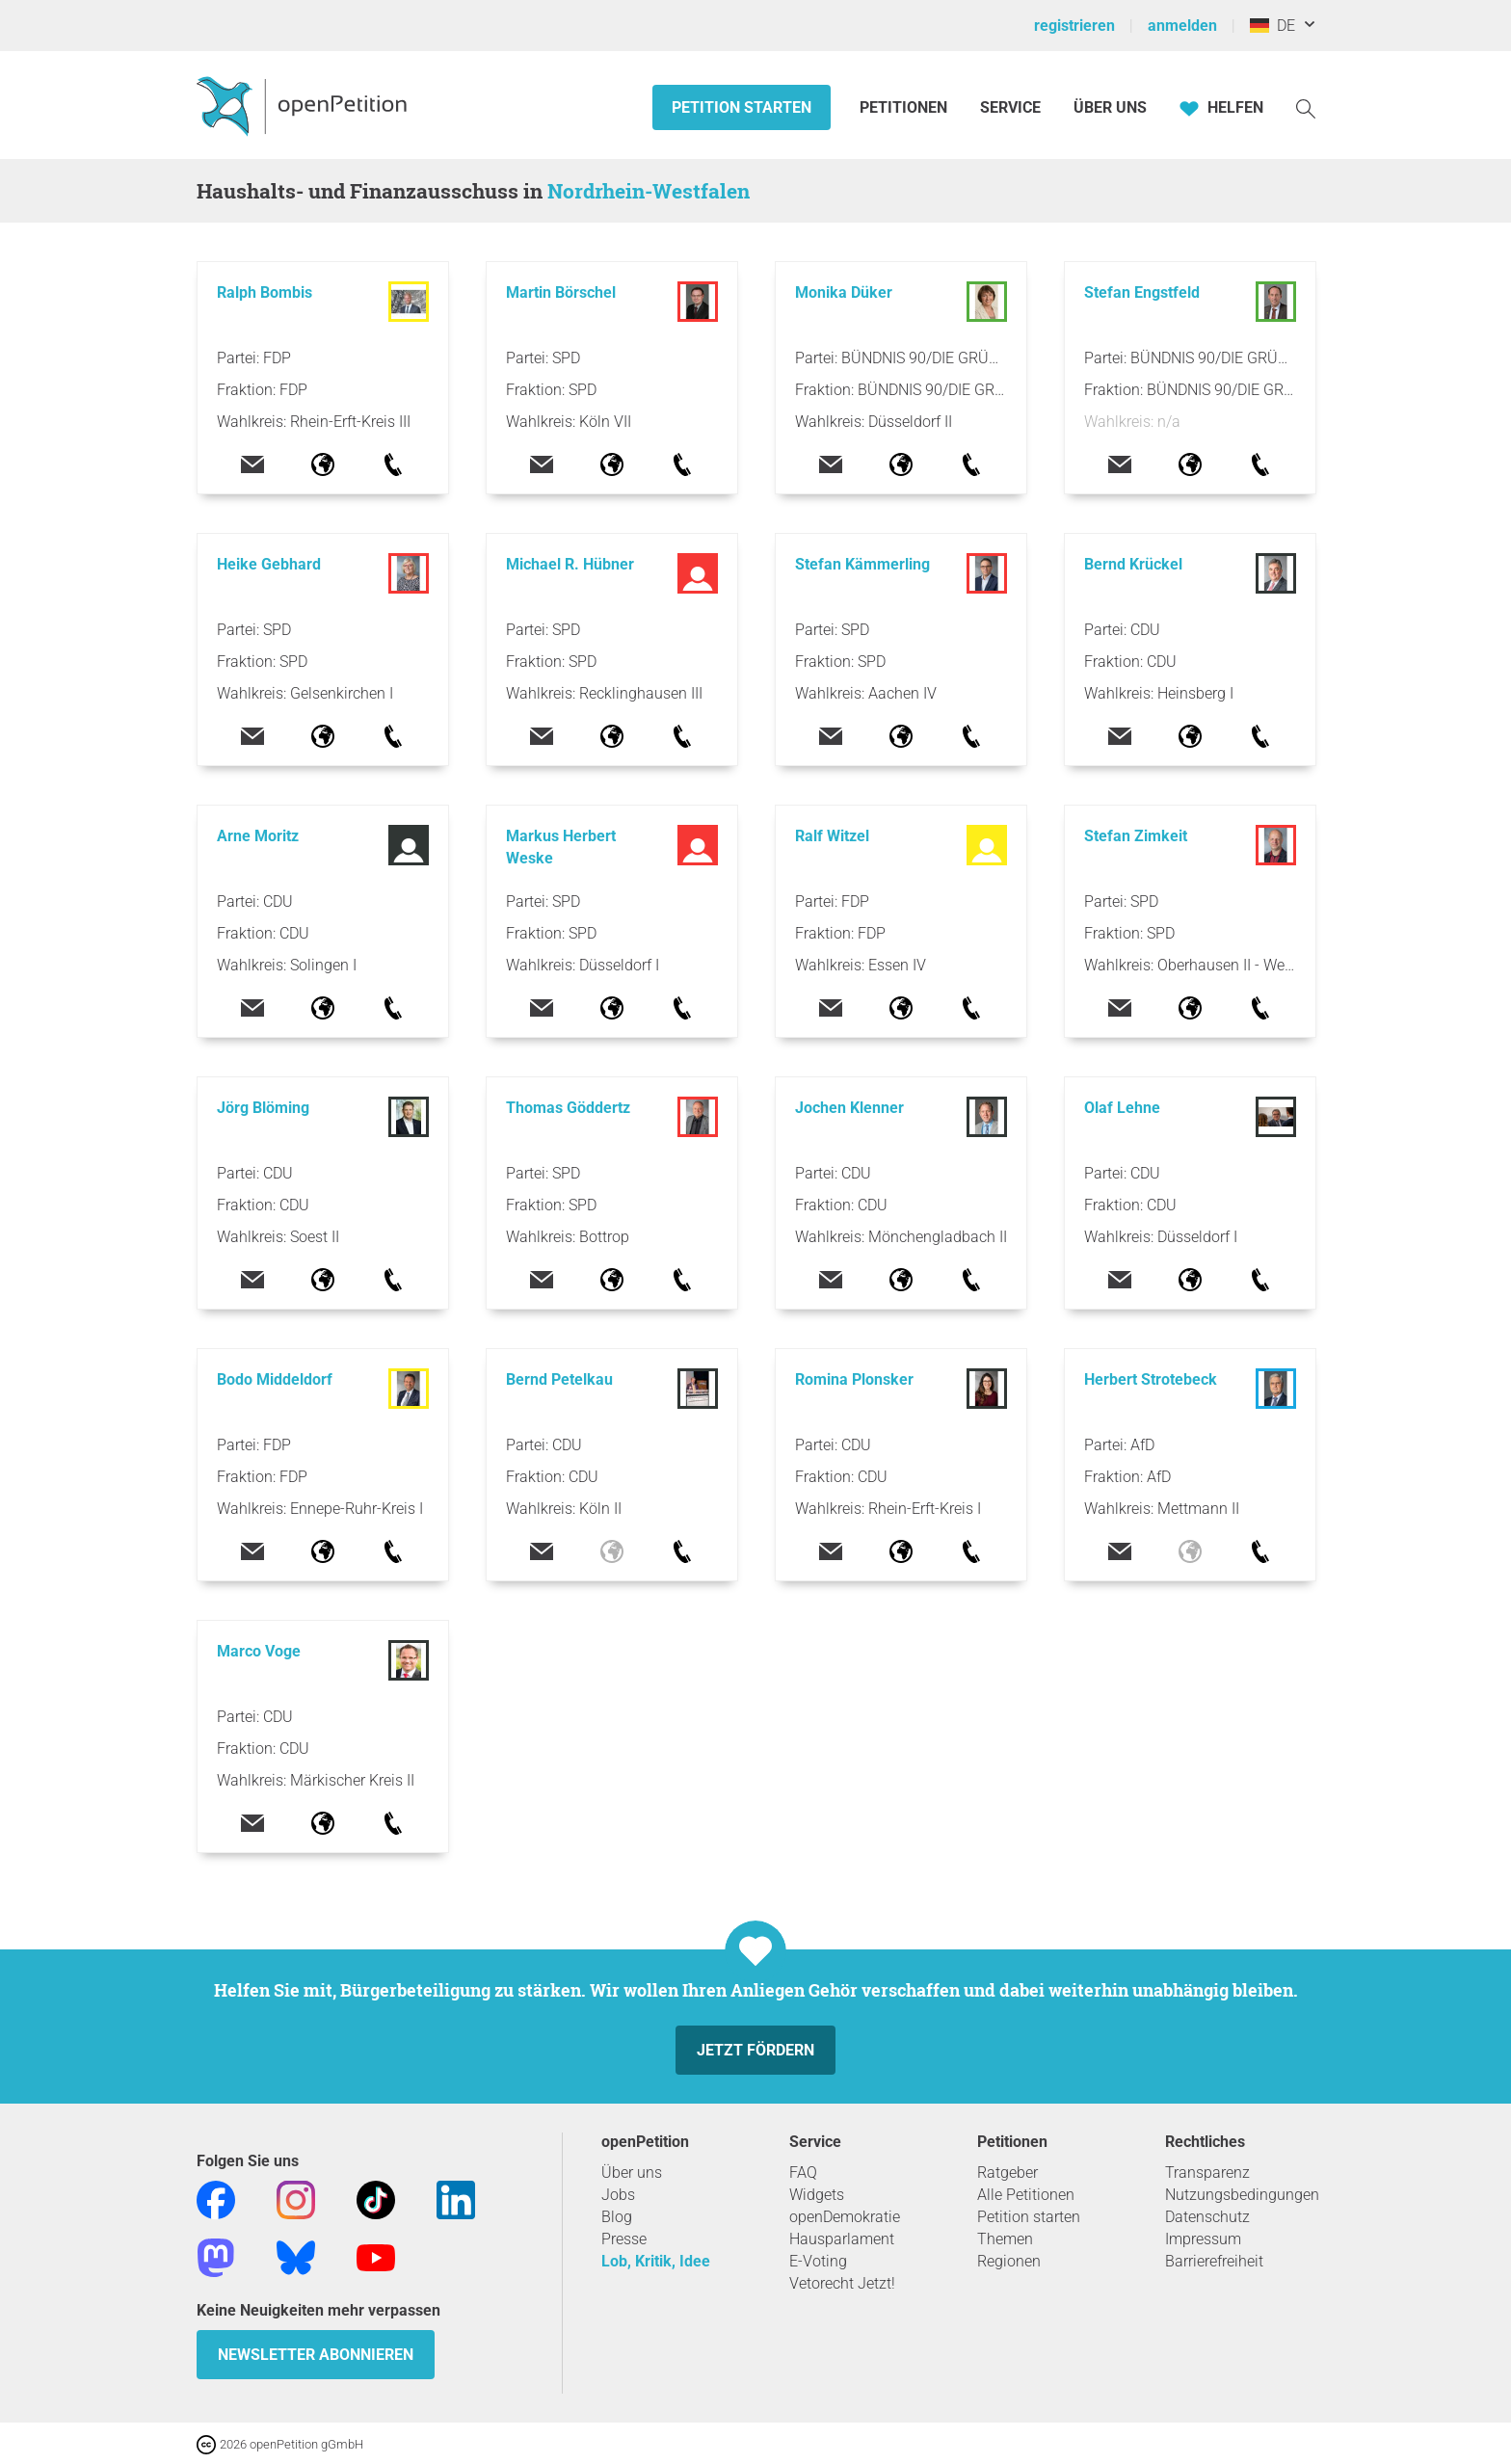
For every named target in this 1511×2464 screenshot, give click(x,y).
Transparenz (1207, 2172)
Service (1010, 107)
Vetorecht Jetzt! (842, 2283)
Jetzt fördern (755, 2050)
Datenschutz (1207, 2217)
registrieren (1074, 25)
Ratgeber (1007, 2172)
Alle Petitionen (1025, 2195)
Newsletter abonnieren (315, 2354)
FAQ (803, 2172)
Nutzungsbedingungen (1242, 2195)
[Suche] (1305, 107)
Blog (616, 2217)
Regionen (1009, 2261)
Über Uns (1110, 107)
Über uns (631, 2172)
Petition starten (741, 107)
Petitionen (905, 107)
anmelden (1182, 25)
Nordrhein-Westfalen (648, 190)
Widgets (816, 2195)
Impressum (1203, 2239)
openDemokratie (844, 2217)
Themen (1005, 2239)
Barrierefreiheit (1214, 2261)
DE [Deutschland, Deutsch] (1272, 25)
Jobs (618, 2195)
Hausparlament (841, 2239)
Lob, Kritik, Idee (655, 2261)
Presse (624, 2239)
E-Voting (818, 2261)
